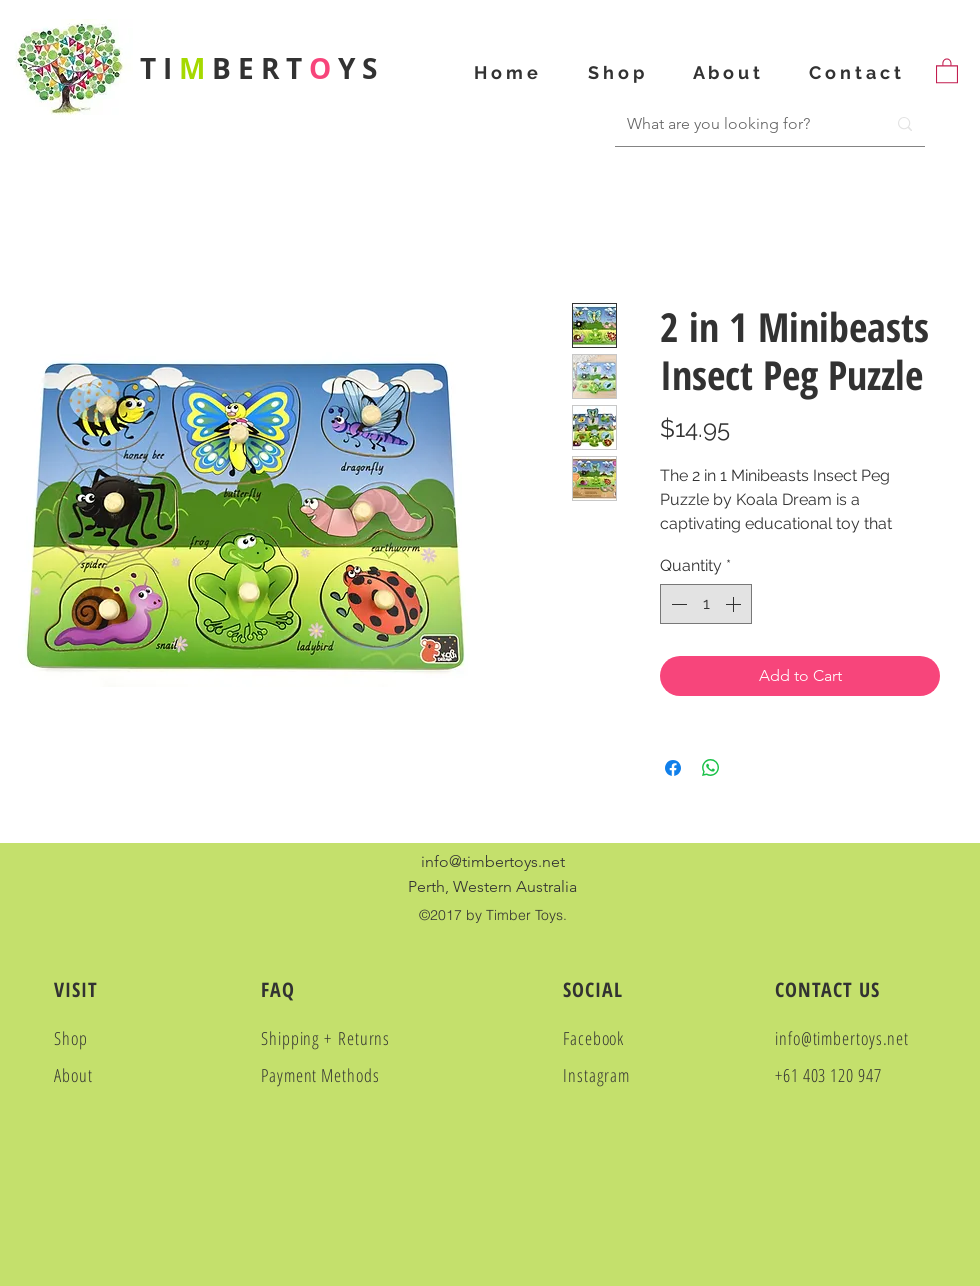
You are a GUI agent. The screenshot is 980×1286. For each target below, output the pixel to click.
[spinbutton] (706, 604)
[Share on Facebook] (673, 768)
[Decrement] (677, 604)
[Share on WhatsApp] (711, 768)
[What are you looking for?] (735, 124)
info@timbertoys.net (493, 861)
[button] (947, 70)
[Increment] (735, 604)
